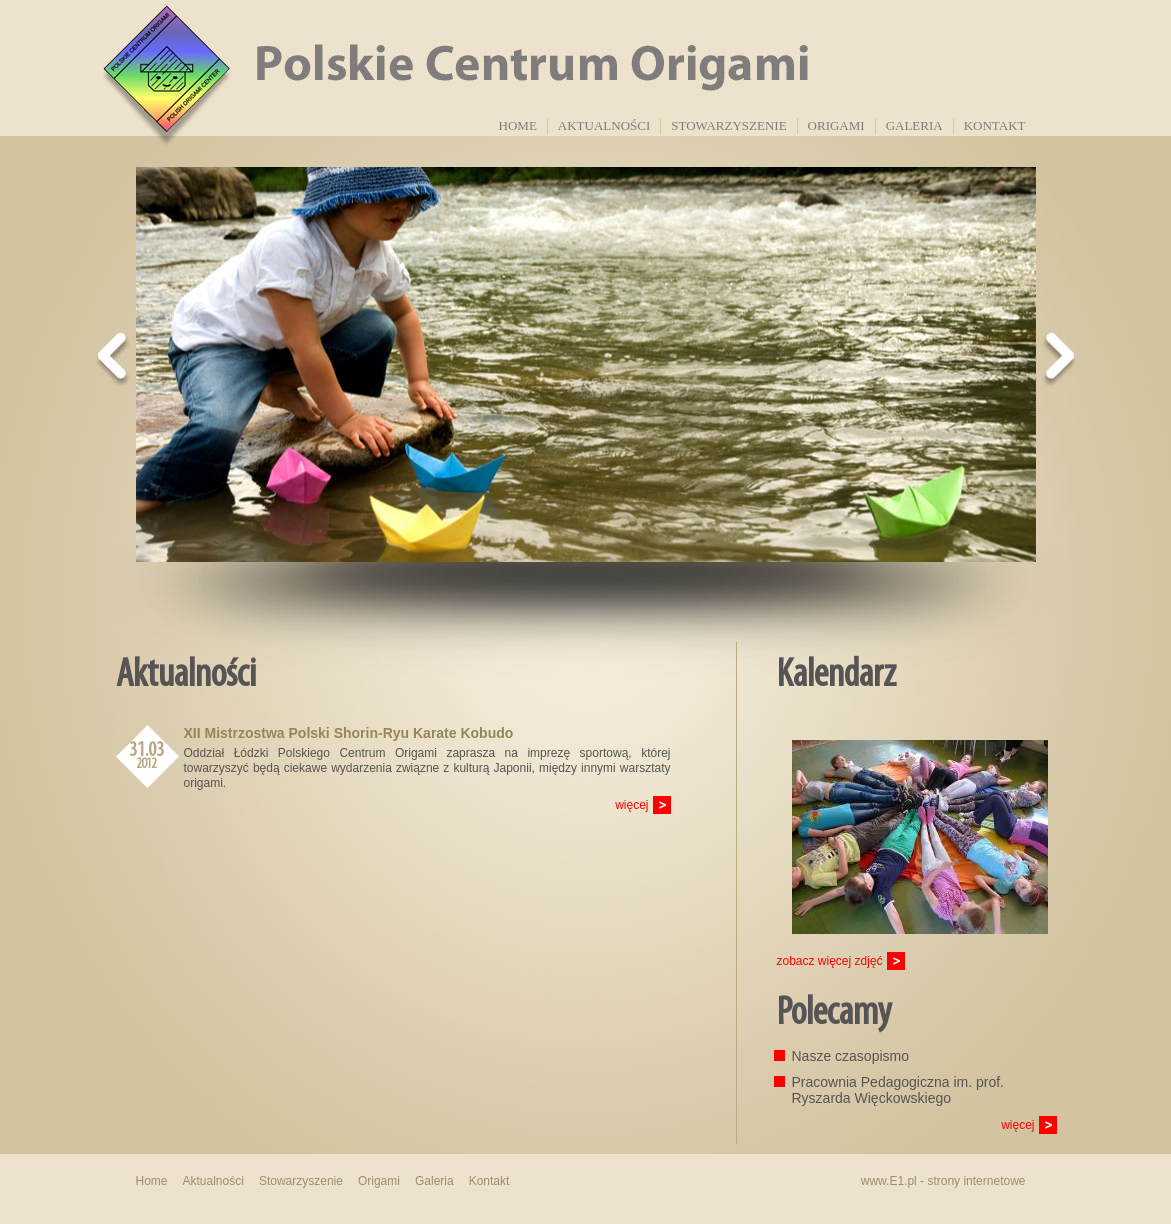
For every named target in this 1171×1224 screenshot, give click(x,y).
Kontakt (995, 125)
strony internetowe (976, 1181)
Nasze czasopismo (851, 1056)
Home (518, 125)
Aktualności (604, 125)
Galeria (914, 125)
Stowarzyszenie (728, 125)
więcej (631, 805)
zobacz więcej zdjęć (830, 961)
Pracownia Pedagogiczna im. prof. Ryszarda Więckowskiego (898, 1090)
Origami (836, 125)
